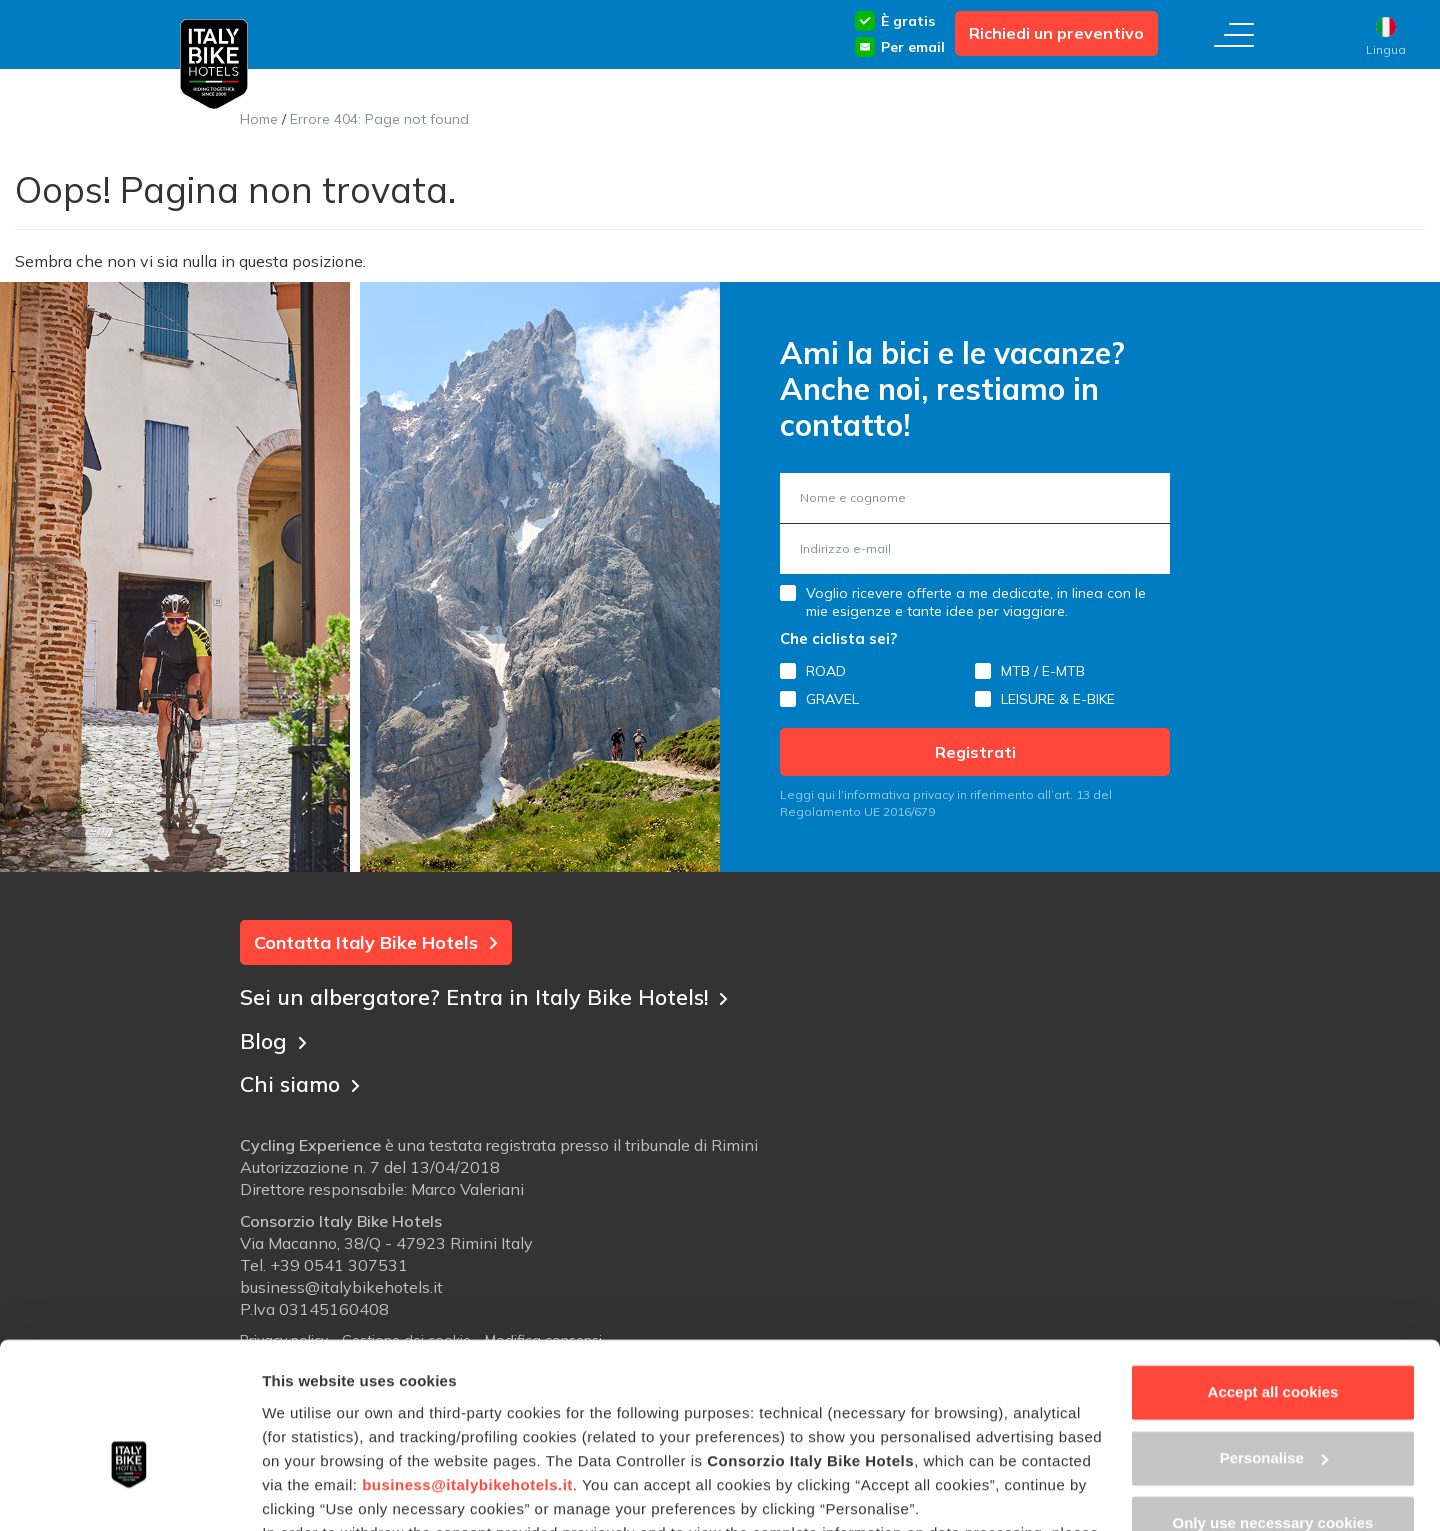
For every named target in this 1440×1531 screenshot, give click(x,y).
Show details (308, 1491)
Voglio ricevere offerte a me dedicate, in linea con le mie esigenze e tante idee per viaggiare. (976, 602)
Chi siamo (302, 1082)
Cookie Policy (397, 1436)
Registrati (975, 752)
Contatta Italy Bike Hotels (376, 942)
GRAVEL (832, 699)
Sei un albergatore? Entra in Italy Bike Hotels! (490, 995)
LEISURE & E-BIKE (1058, 699)
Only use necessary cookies (1273, 1403)
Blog (274, 1039)
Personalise (1274, 1337)
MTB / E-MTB (1043, 671)
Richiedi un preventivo (1056, 33)
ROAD (826, 671)
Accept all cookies (1273, 1272)
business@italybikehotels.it (467, 1364)
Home (259, 119)
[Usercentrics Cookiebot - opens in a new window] (129, 1492)
